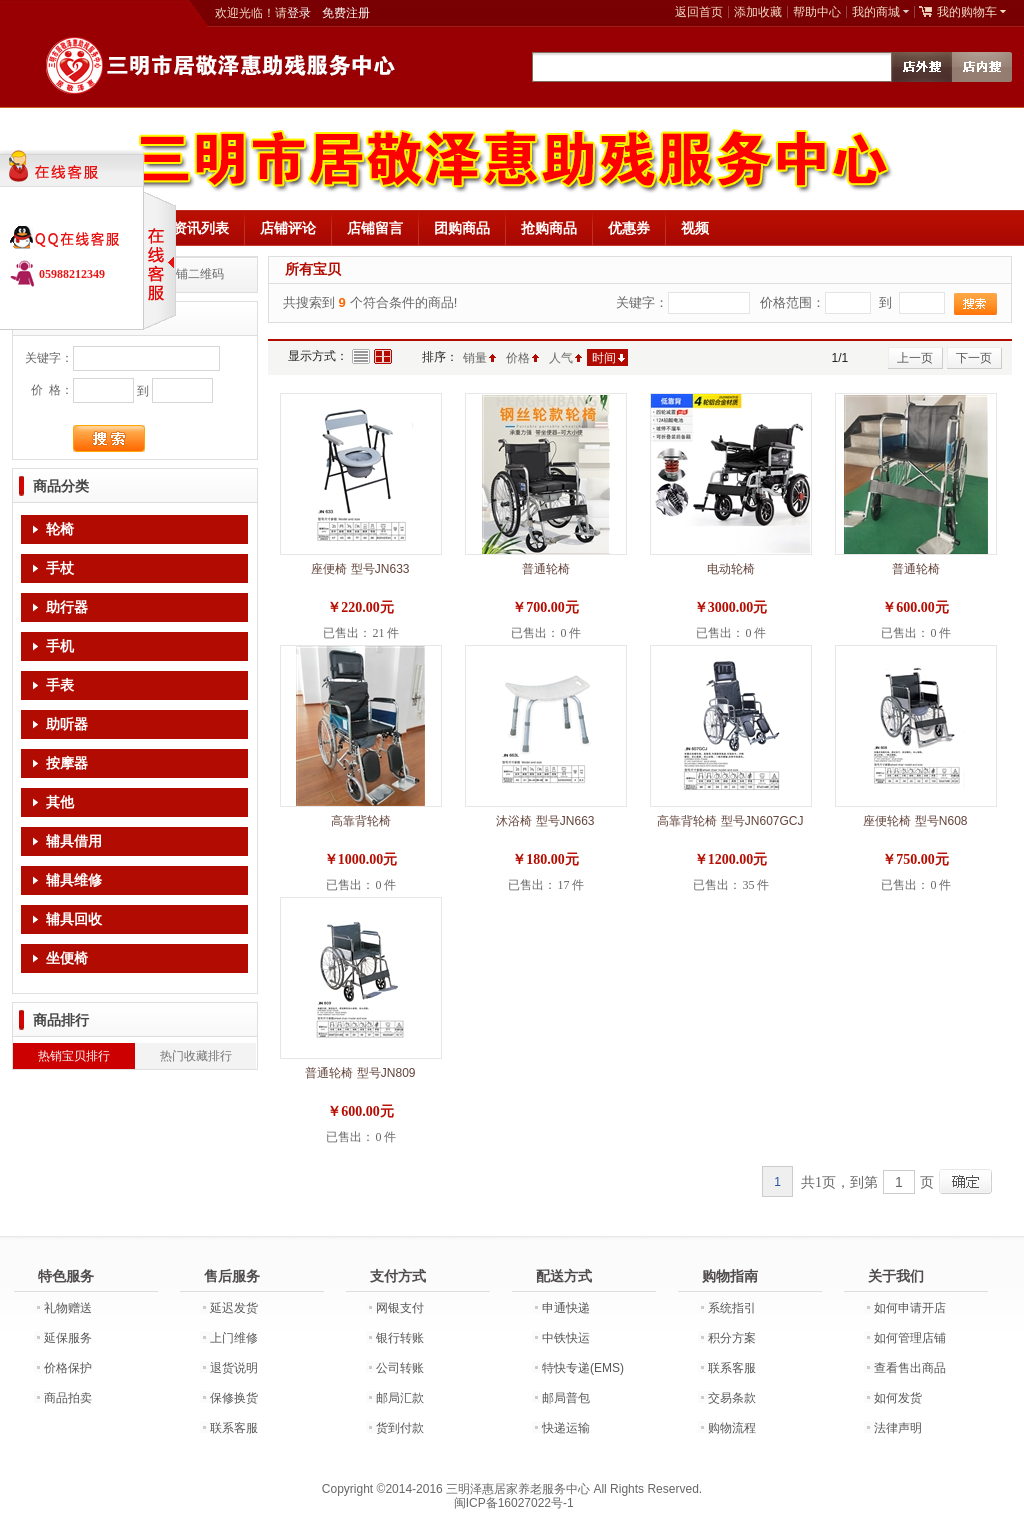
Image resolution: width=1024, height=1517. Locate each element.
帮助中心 (817, 12)
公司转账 (400, 1368)
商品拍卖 (68, 1398)
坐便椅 (67, 958)
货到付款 (400, 1428)
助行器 (67, 607)
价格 (518, 358)
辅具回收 (74, 919)
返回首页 (699, 12)
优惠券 (629, 228)
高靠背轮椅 (361, 821)
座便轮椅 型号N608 (915, 821)
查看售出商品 (910, 1368)
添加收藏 (758, 12)
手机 (60, 646)
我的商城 (876, 12)
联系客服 (234, 1428)
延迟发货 (234, 1308)
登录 (299, 13)
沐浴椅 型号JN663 (545, 821)
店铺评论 (288, 228)
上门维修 (234, 1338)
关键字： (49, 358)
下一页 (974, 358)
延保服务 (68, 1338)
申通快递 (566, 1308)
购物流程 (732, 1428)
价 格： (52, 390)
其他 (60, 802)
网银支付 (400, 1308)
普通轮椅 (546, 569)
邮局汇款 (400, 1398)
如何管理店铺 (910, 1338)
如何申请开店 (910, 1308)
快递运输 (566, 1428)
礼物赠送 (68, 1308)
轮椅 (60, 529)
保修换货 (234, 1398)
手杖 (60, 568)
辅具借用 (74, 841)
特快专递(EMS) (583, 1368)
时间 (604, 358)
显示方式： (318, 356)
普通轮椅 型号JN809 (360, 1073)
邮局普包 (566, 1398)
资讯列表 (201, 228)
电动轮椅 (731, 569)
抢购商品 (549, 228)
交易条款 (732, 1398)
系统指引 (732, 1308)
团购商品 (462, 228)
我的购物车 (967, 12)
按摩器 (67, 763)
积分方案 (732, 1338)
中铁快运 (566, 1338)
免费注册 (346, 13)
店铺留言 (375, 228)
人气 (561, 358)
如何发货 (898, 1398)
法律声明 (898, 1428)
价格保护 (68, 1368)
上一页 (915, 358)
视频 (695, 228)
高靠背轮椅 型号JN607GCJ (730, 821)
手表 (60, 685)
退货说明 (234, 1368)
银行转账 (400, 1338)
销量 (475, 358)
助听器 (67, 724)
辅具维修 (74, 880)
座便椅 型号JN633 (360, 569)
